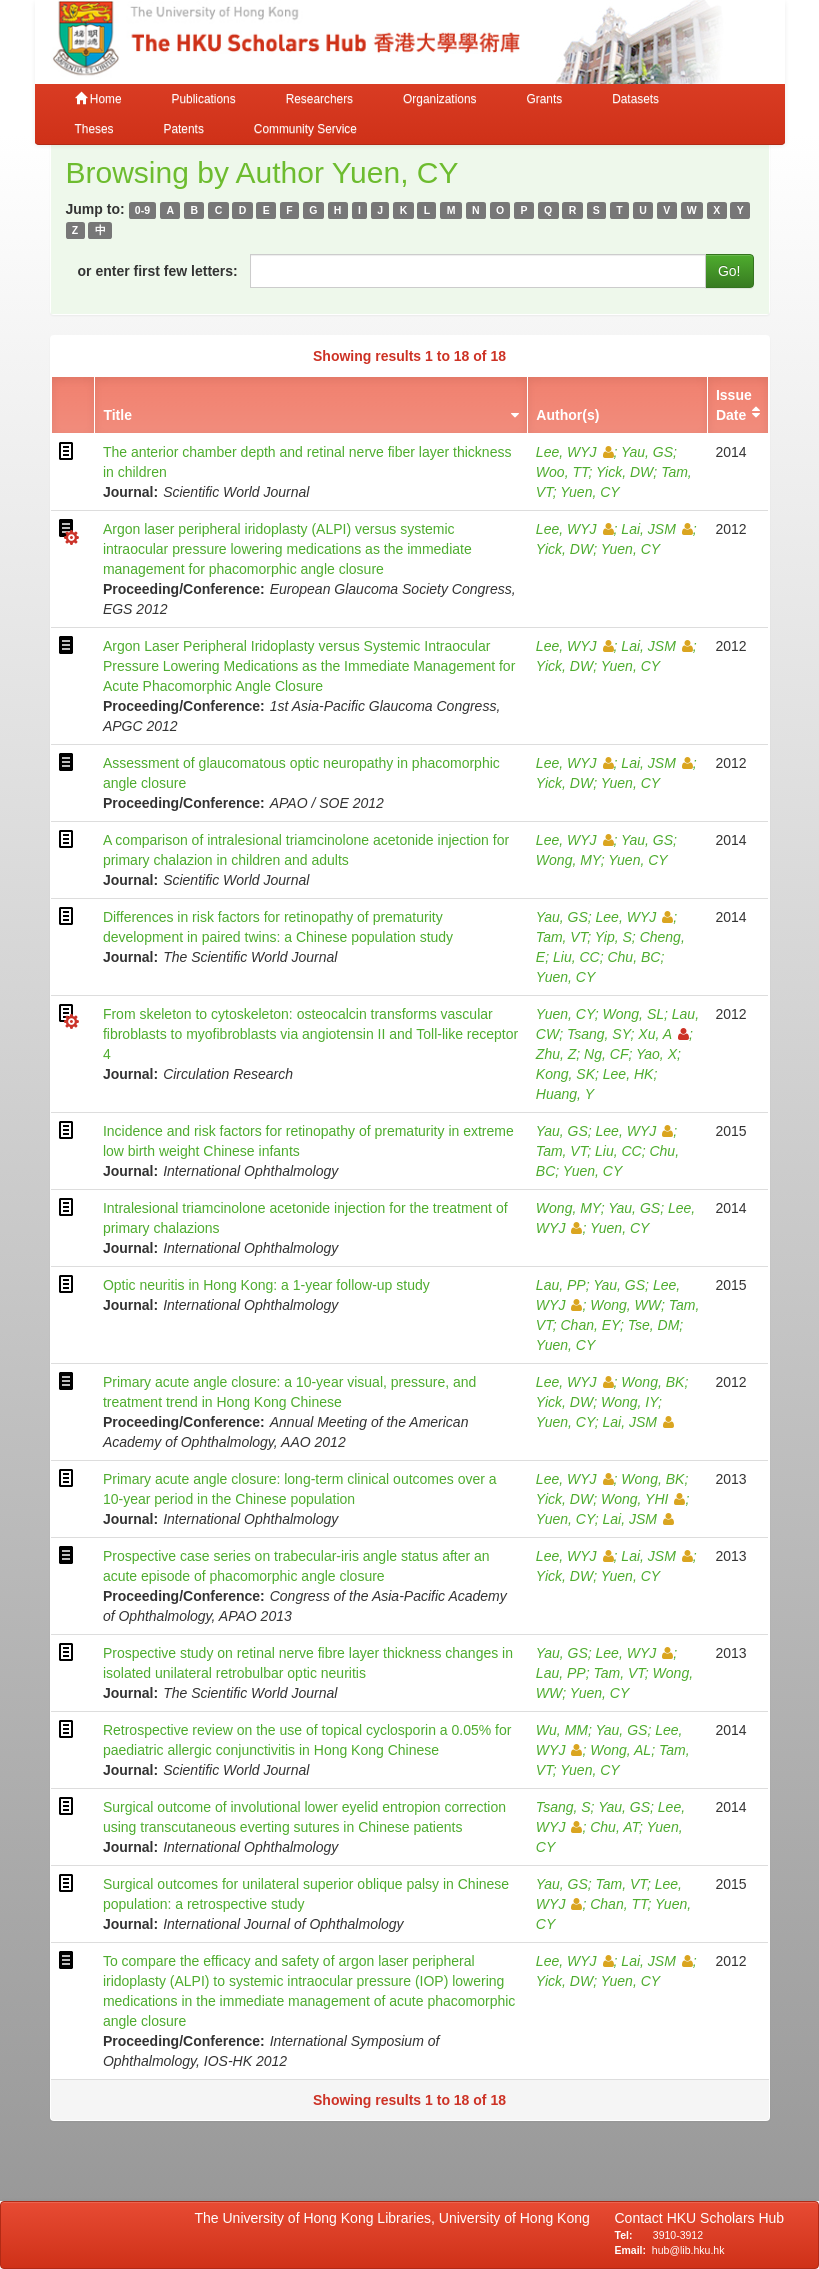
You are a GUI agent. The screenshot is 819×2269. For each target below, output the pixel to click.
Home (98, 99)
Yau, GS (647, 452)
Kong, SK (565, 1074)
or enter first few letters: (158, 271)
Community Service (305, 129)
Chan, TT (618, 1904)
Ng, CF (606, 1054)
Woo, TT (562, 472)
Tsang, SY (599, 1034)
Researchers (319, 99)
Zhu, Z (556, 1054)
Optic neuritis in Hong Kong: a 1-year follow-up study (266, 1285)
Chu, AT (614, 1827)
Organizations (439, 99)
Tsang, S (563, 1807)
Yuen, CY (589, 492)
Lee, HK (628, 1074)
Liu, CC (576, 957)
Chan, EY (590, 1325)
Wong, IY (629, 1402)
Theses (94, 129)
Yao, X (656, 1054)
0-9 (142, 210)
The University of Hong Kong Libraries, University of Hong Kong (396, 2218)
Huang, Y (565, 1094)
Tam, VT (561, 937)
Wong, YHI (643, 1499)
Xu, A (663, 1034)
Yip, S (613, 937)
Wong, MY (568, 860)
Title (117, 415)
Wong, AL (620, 1750)
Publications (204, 99)
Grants (544, 99)
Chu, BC (633, 957)
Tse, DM (654, 1325)
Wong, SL (633, 1014)
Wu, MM (562, 1730)
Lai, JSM (656, 529)
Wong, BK (652, 1382)
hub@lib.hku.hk (688, 2250)
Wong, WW (625, 1305)
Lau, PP (561, 1285)
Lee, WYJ (575, 452)
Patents (184, 129)
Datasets (635, 99)
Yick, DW (624, 472)
